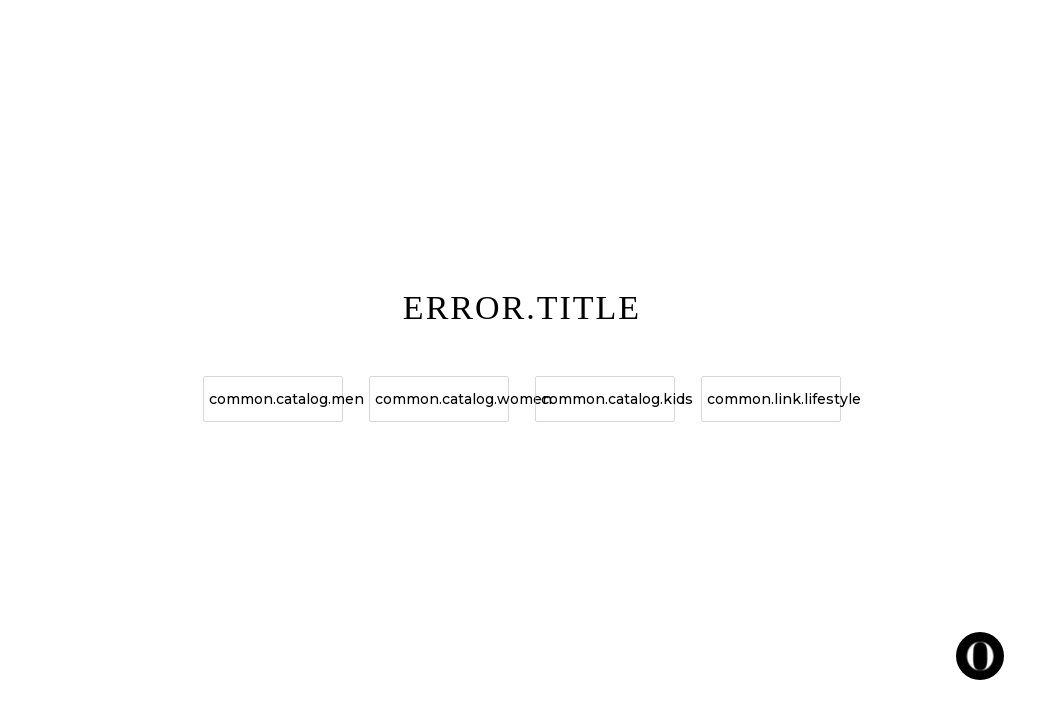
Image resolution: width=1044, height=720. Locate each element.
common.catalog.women (442, 399)
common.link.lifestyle (774, 399)
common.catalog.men (276, 399)
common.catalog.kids (608, 399)
